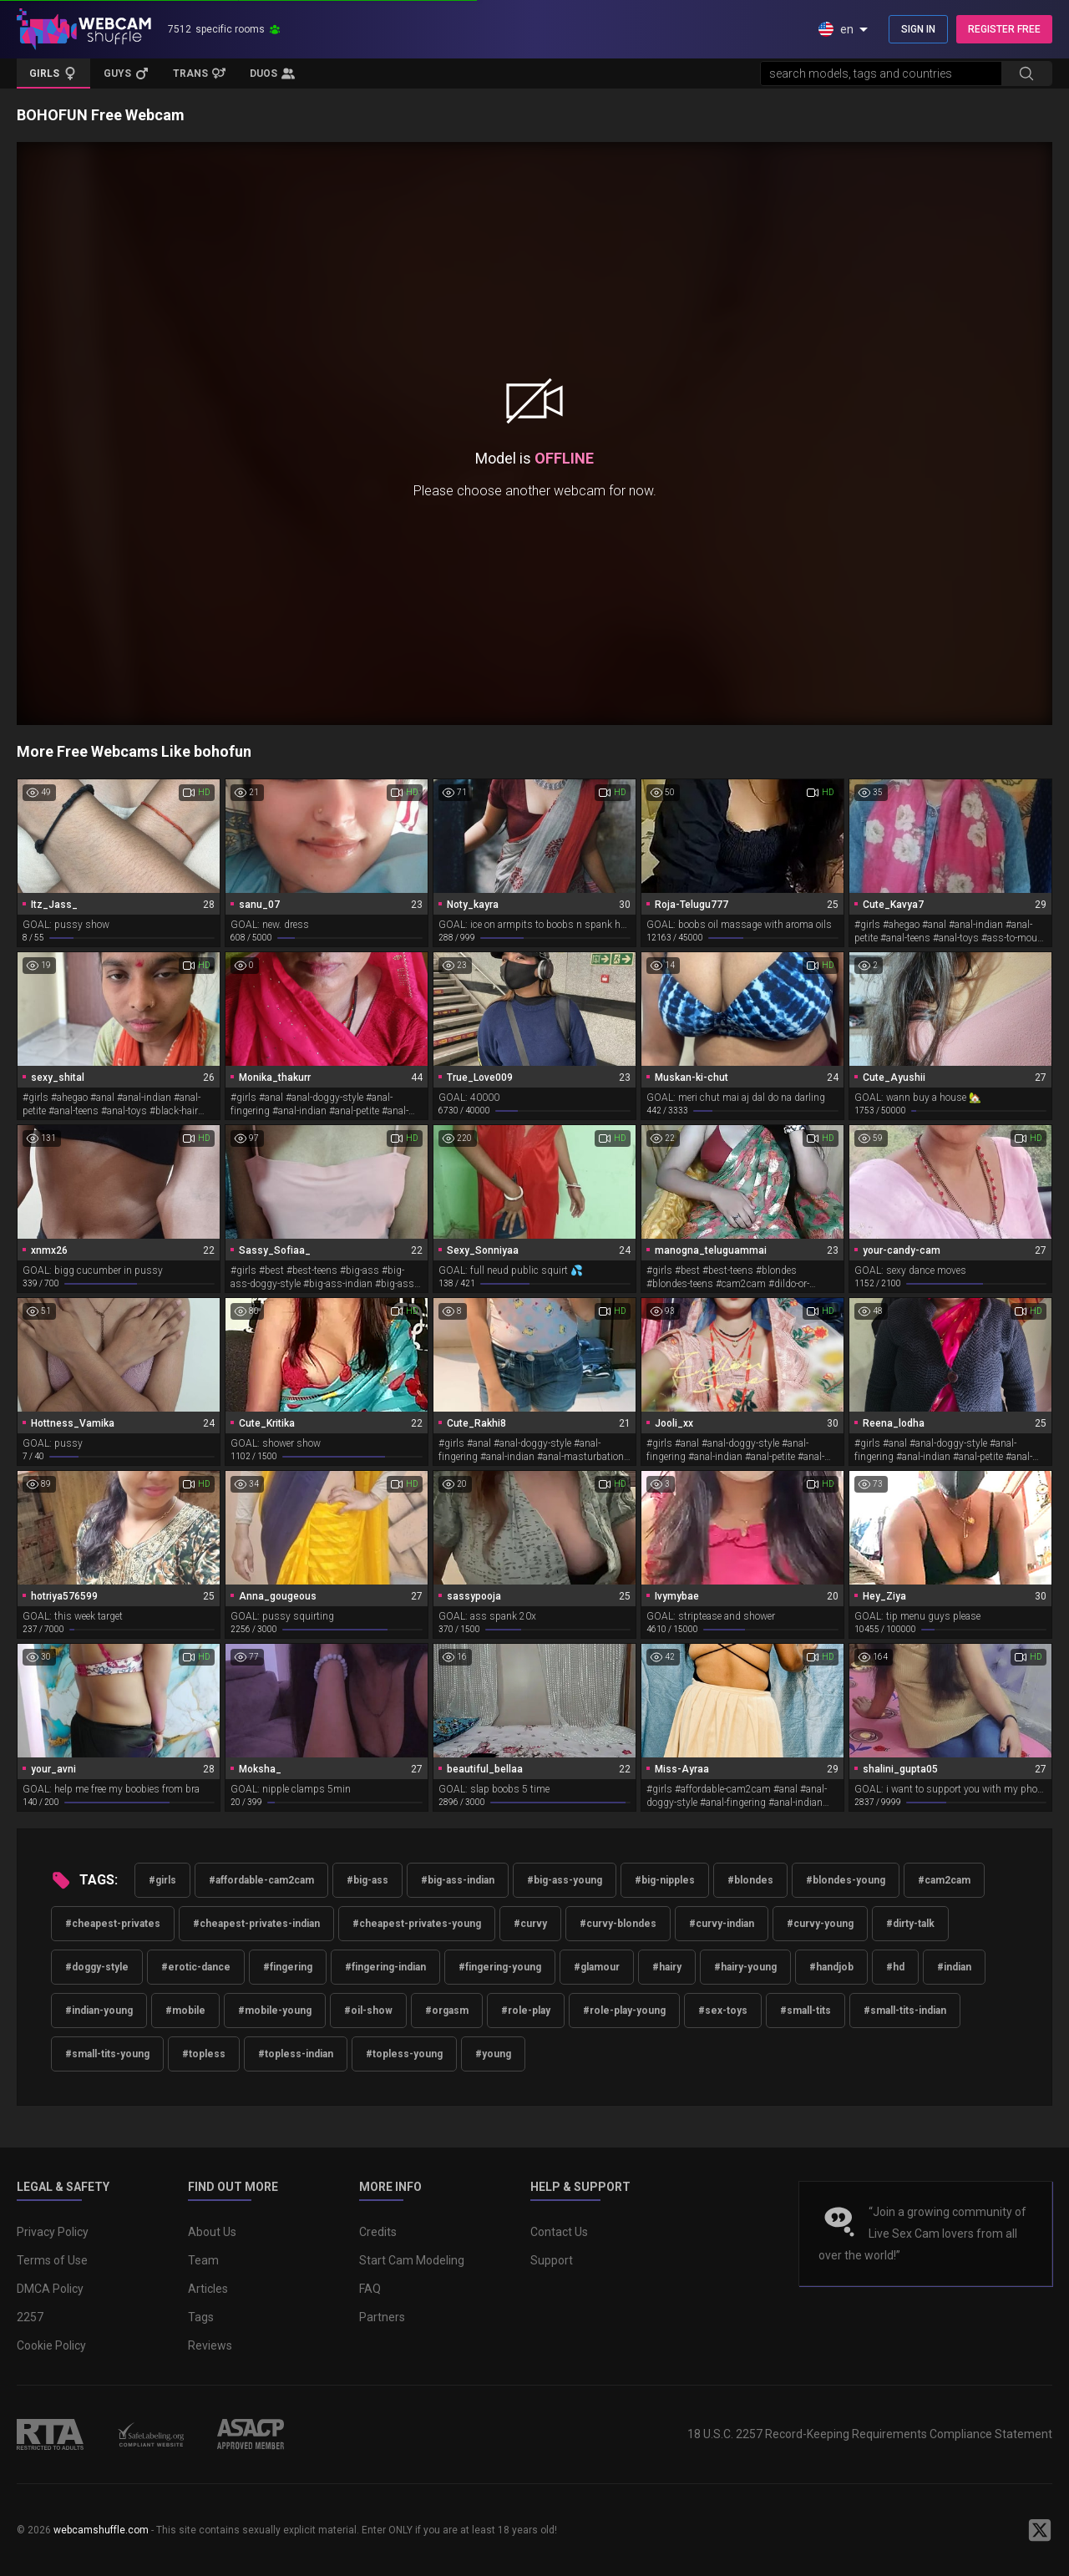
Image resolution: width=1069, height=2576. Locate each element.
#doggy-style (97, 1967)
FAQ (370, 2289)
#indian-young (99, 2010)
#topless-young (404, 2054)
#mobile (185, 2010)
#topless (203, 2054)
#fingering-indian (385, 1967)
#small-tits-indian (905, 2010)
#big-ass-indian (457, 1880)
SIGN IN (918, 29)
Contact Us (559, 2232)
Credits (378, 2232)
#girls (162, 1880)
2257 (30, 2317)
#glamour (597, 1967)
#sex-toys (722, 2010)
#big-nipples (665, 1880)
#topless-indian (295, 2054)
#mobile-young (275, 2010)
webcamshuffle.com (101, 2530)
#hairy (666, 1967)
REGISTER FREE (1004, 29)
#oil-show (368, 2010)
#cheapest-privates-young (416, 1923)
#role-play (525, 2010)
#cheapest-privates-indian (256, 1923)
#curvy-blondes (618, 1923)
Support (551, 2260)
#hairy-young (745, 1967)
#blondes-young (845, 1880)
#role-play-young (624, 2010)
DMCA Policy (50, 2289)
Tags (201, 2317)
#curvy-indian (721, 1923)
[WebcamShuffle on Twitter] (1039, 2530)
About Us (212, 2232)
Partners (382, 2317)
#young (493, 2054)
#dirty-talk (910, 1923)
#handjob (831, 1967)
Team (203, 2260)
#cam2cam (944, 1880)
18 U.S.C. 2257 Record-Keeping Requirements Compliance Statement (869, 2434)
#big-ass (367, 1880)
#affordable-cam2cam (261, 1880)
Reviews (210, 2345)
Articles (208, 2289)
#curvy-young (820, 1923)
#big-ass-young (564, 1880)
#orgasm (447, 2010)
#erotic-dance (196, 1967)
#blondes (750, 1880)
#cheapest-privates (112, 1923)
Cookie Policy (51, 2345)
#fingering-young (500, 1967)
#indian (954, 1967)
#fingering (287, 1967)
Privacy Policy (53, 2232)
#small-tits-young (107, 2054)
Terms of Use (52, 2260)
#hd (895, 1967)
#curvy (530, 1923)
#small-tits (805, 2010)
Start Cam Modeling (411, 2260)
